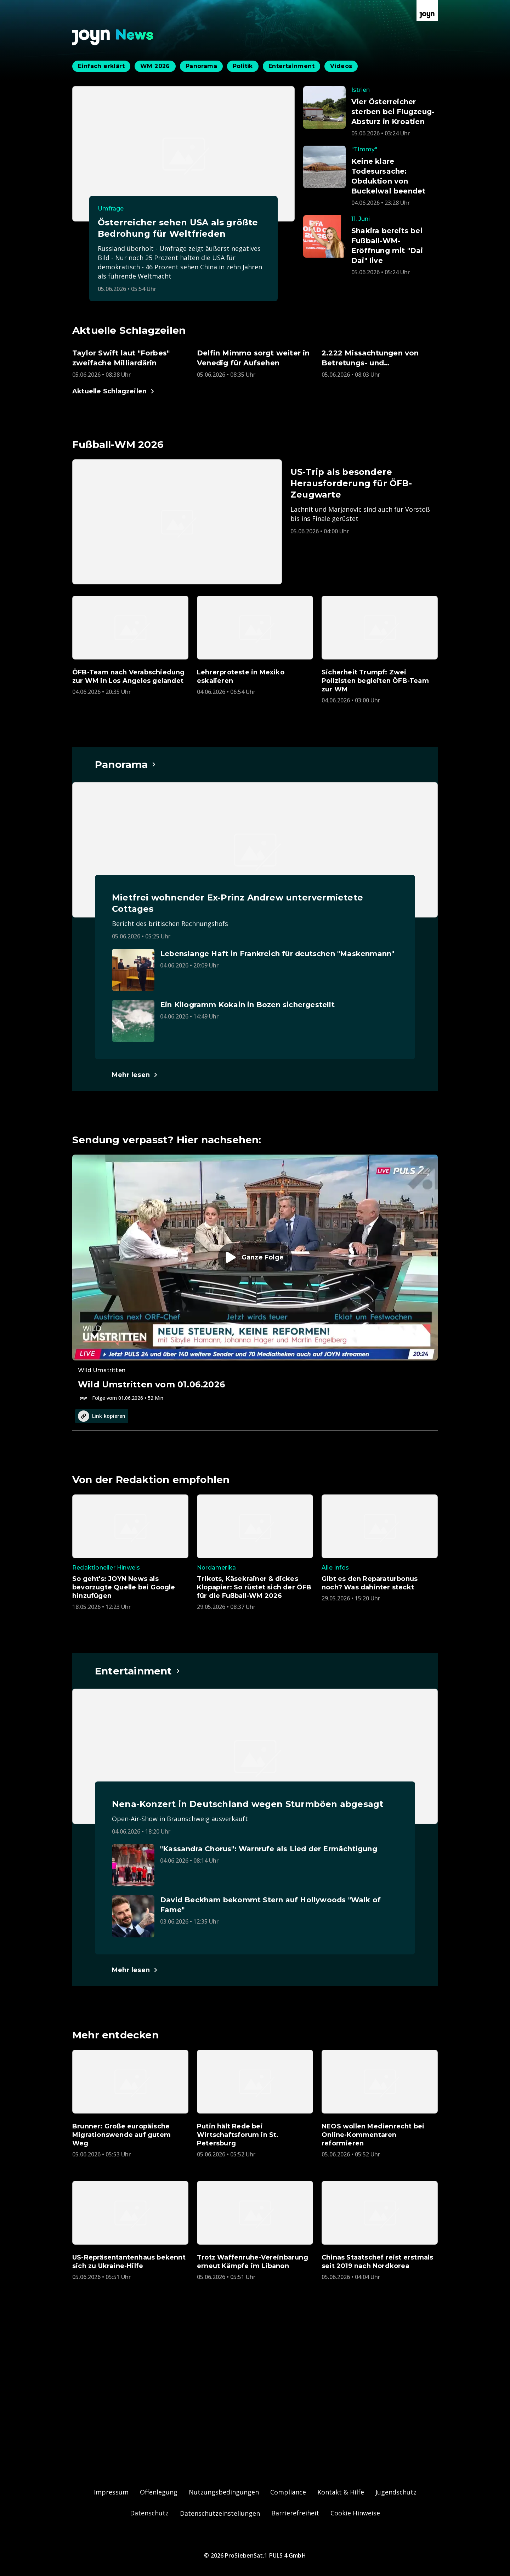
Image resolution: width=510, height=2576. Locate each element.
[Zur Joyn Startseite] (427, 10)
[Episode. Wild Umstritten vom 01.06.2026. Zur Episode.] (255, 1278)
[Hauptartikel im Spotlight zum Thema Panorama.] (126, 764)
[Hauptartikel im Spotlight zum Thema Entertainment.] (138, 1671)
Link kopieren (101, 1416)
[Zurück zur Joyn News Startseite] (113, 37)
